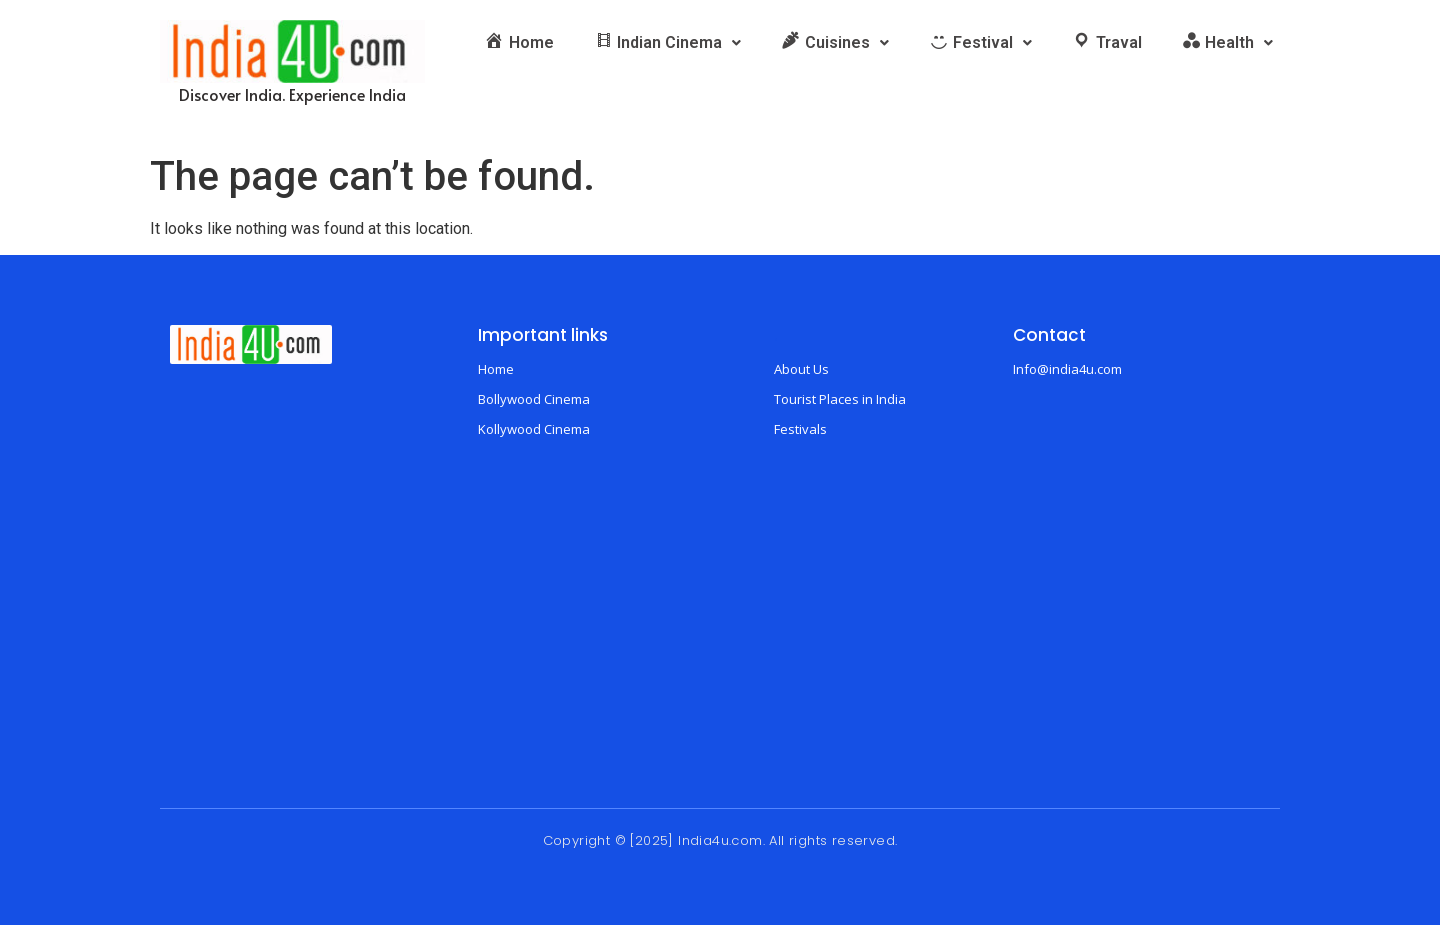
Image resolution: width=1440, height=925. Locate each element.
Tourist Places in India (840, 399)
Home (496, 369)
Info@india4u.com (1067, 369)
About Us (801, 369)
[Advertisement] (720, 621)
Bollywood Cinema (534, 399)
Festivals (800, 429)
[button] (668, 43)
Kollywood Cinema (534, 429)
